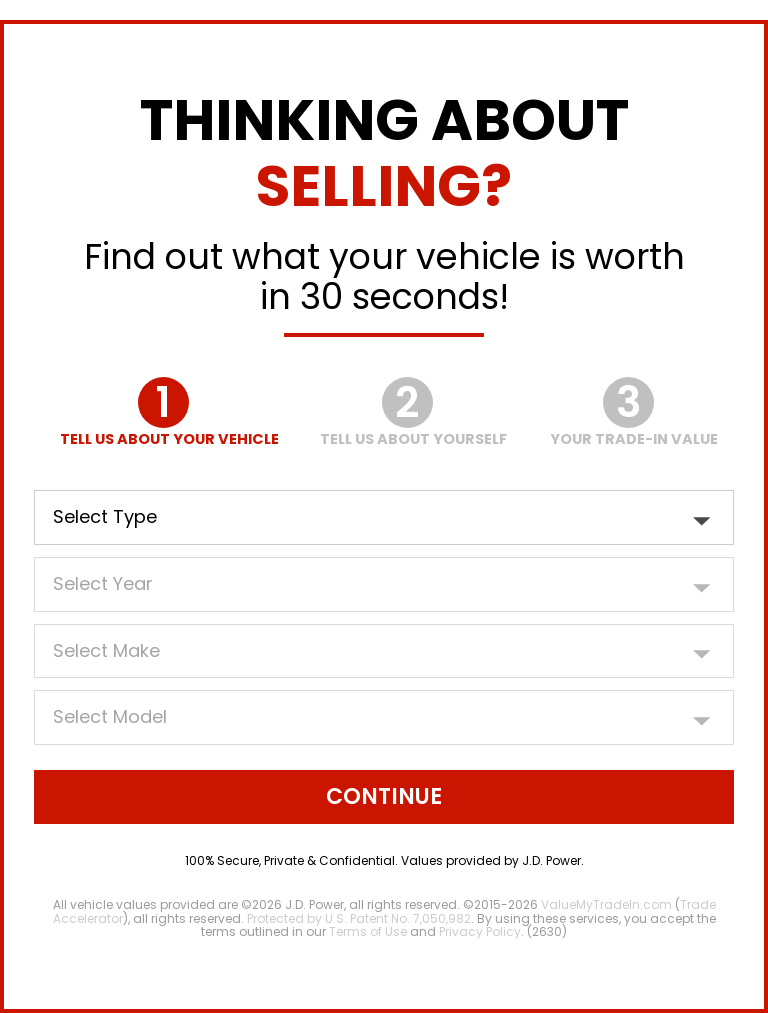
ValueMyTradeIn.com (606, 904)
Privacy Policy (480, 931)
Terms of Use (368, 931)
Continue (384, 796)
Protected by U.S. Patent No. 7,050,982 (359, 918)
